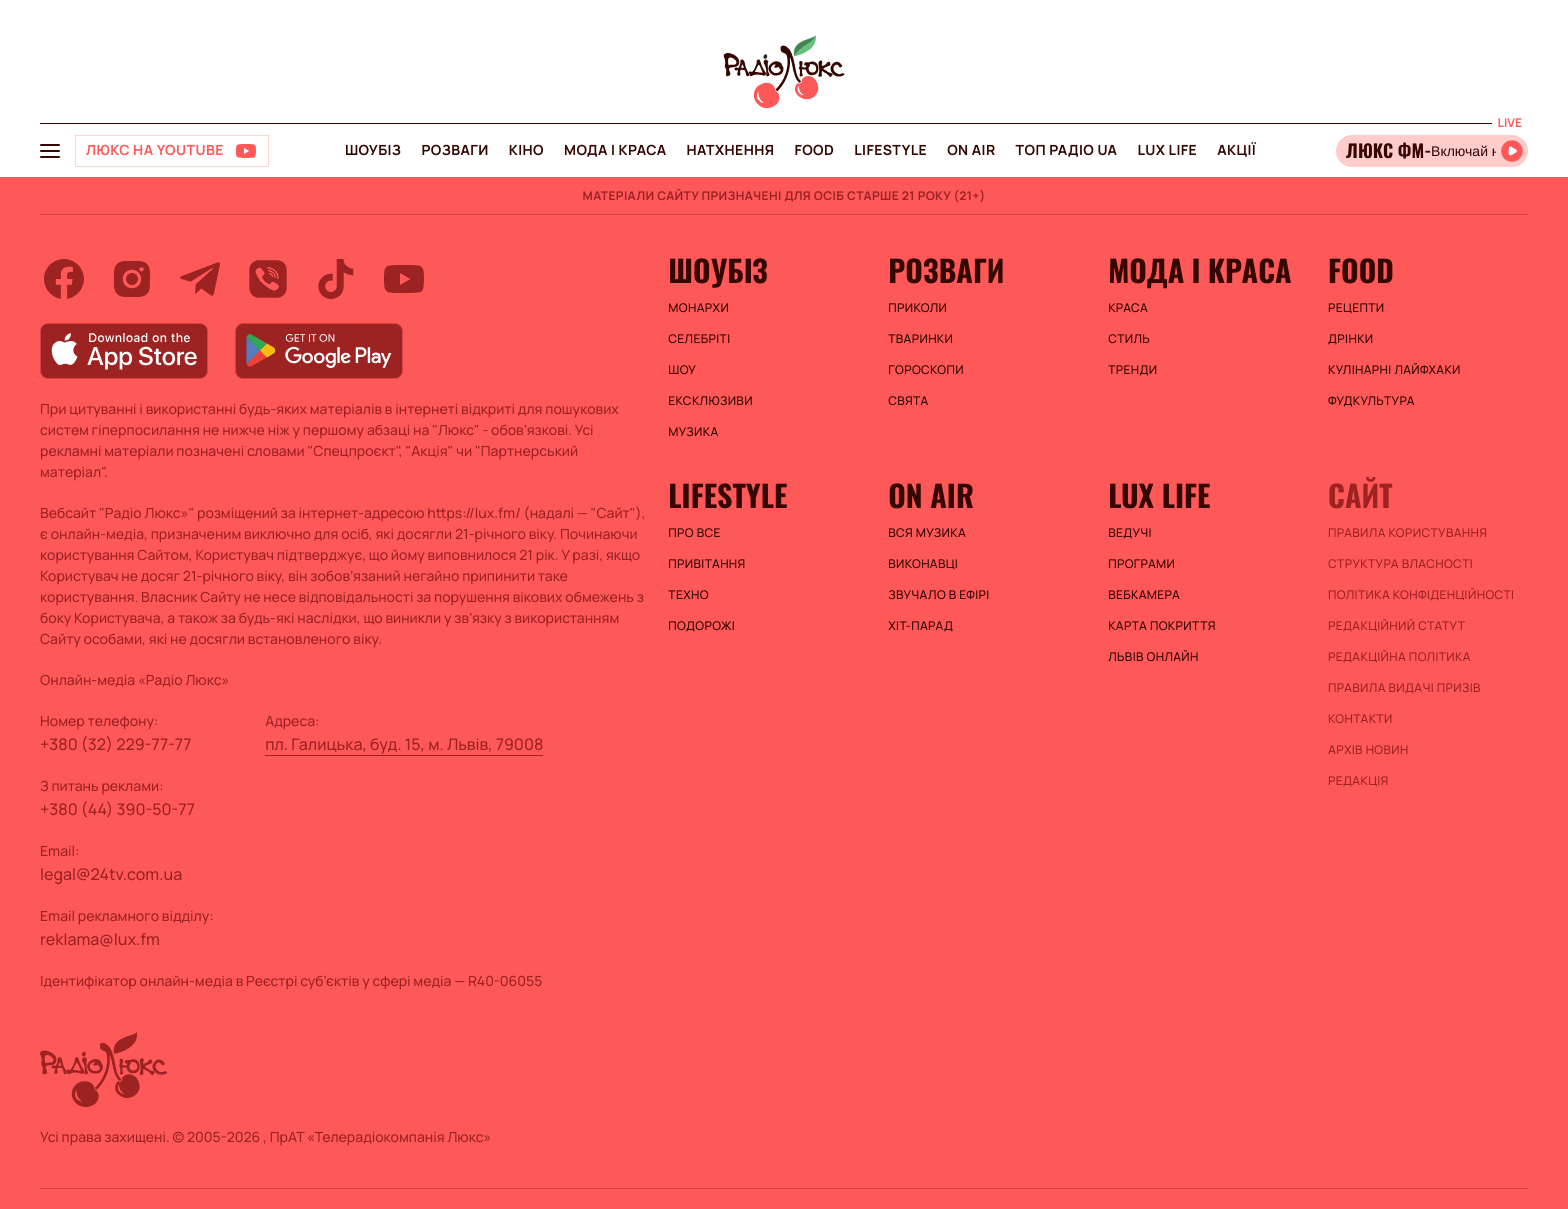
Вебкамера (1144, 595)
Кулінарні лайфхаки (1394, 370)
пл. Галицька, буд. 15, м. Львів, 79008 (404, 744)
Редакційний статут (1396, 626)
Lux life (1167, 150)
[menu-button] (50, 151)
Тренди (1132, 370)
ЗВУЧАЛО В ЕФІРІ (938, 595)
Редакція (1358, 781)
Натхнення (731, 150)
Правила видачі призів (1404, 688)
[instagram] (132, 279)
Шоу (682, 370)
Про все (694, 533)
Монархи (698, 308)
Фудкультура (1371, 401)
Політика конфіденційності (1421, 595)
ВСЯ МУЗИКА (927, 533)
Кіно (526, 150)
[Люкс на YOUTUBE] (172, 151)
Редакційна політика (1399, 657)
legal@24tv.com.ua (111, 874)
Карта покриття (1162, 626)
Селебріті (699, 339)
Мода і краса (615, 150)
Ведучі (1130, 533)
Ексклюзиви (710, 401)
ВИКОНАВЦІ (923, 564)
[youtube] (404, 279)
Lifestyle (890, 150)
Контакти (1360, 719)
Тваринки (920, 339)
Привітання (706, 564)
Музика (693, 432)
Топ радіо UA (1067, 150)
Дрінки (1351, 339)
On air (971, 150)
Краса (1128, 308)
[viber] (268, 279)
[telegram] (200, 279)
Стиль (1129, 339)
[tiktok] (336, 279)
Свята (908, 401)
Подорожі (701, 626)
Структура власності (1400, 564)
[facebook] (64, 279)
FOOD (814, 150)
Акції (1236, 150)
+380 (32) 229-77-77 (116, 744)
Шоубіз (373, 150)
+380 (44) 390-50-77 (117, 809)
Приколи (917, 308)
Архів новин (1368, 750)
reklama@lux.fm (100, 939)
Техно (688, 595)
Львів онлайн (1153, 657)
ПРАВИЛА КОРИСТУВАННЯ (1407, 533)
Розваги (454, 150)
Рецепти (1356, 308)
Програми (1141, 564)
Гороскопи (926, 370)
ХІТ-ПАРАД (920, 626)
